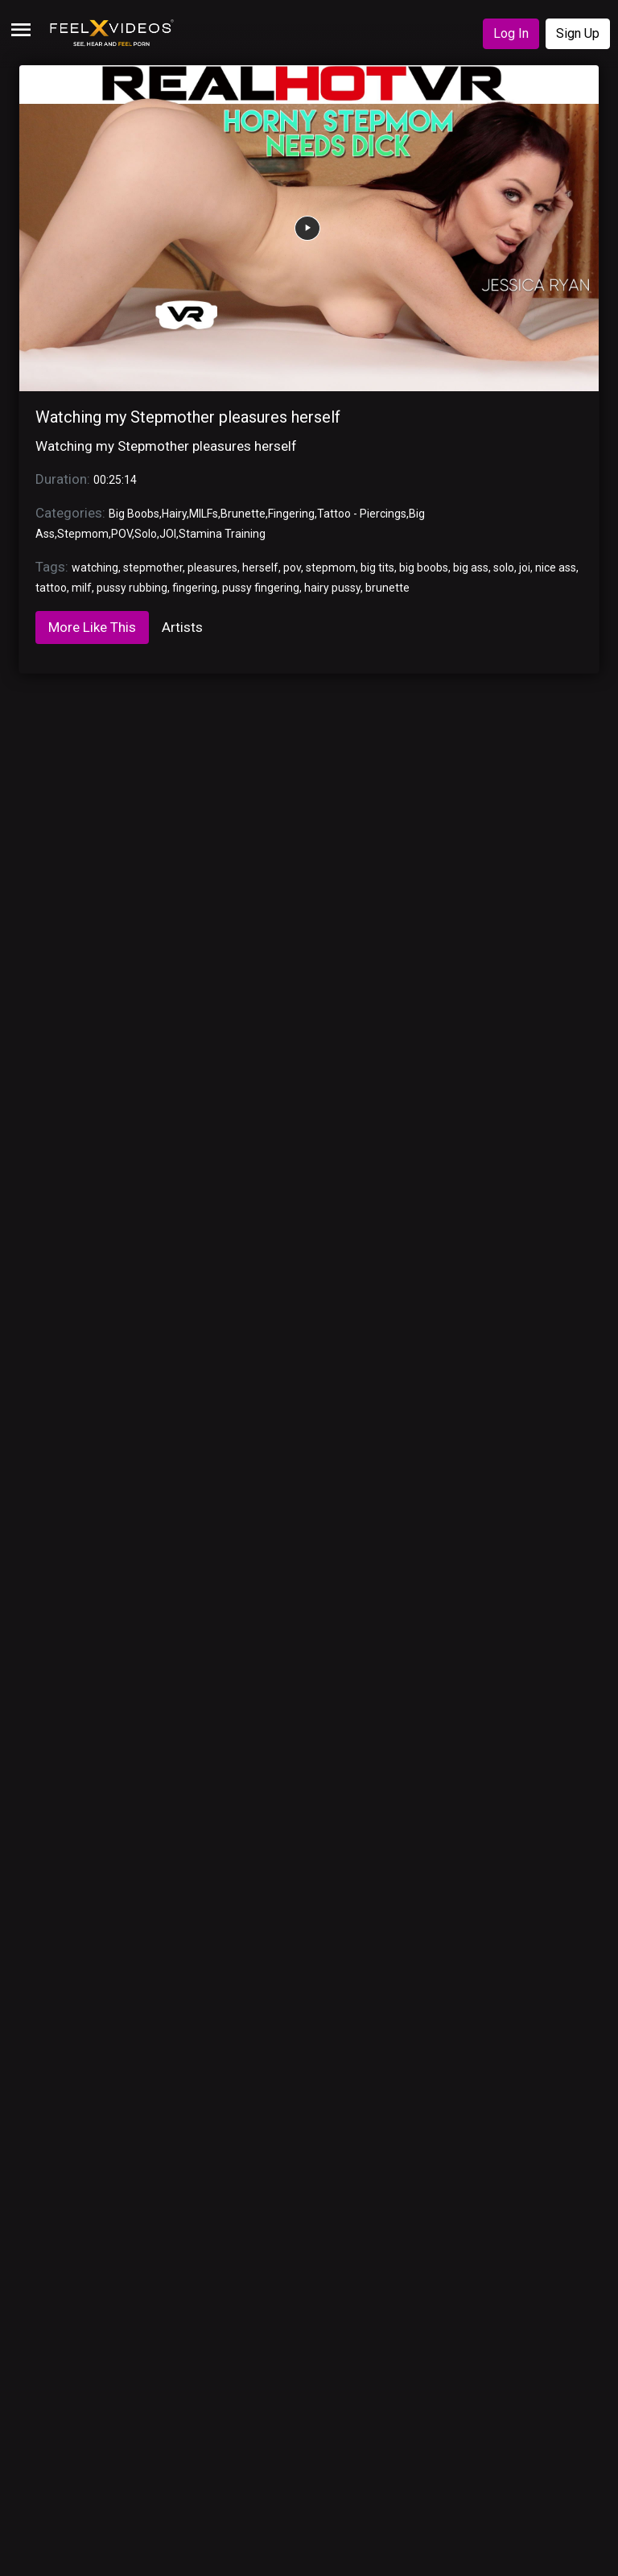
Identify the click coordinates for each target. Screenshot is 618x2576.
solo (503, 567)
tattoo (51, 587)
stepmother (153, 567)
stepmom (331, 567)
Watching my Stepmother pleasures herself (187, 417)
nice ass (555, 567)
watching (95, 567)
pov (292, 567)
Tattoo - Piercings (361, 513)
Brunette (243, 513)
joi (524, 567)
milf (82, 587)
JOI (167, 533)
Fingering (291, 513)
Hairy (174, 513)
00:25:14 (115, 479)
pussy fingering (260, 587)
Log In (511, 33)
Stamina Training (222, 533)
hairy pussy (332, 587)
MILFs (203, 513)
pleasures (212, 567)
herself (260, 567)
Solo (145, 533)
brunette (387, 587)
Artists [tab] (182, 627)
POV (121, 533)
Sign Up (577, 33)
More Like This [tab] (92, 627)
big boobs (423, 567)
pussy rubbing (132, 587)
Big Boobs (134, 513)
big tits (377, 567)
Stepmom (83, 533)
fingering (194, 587)
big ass (470, 567)
